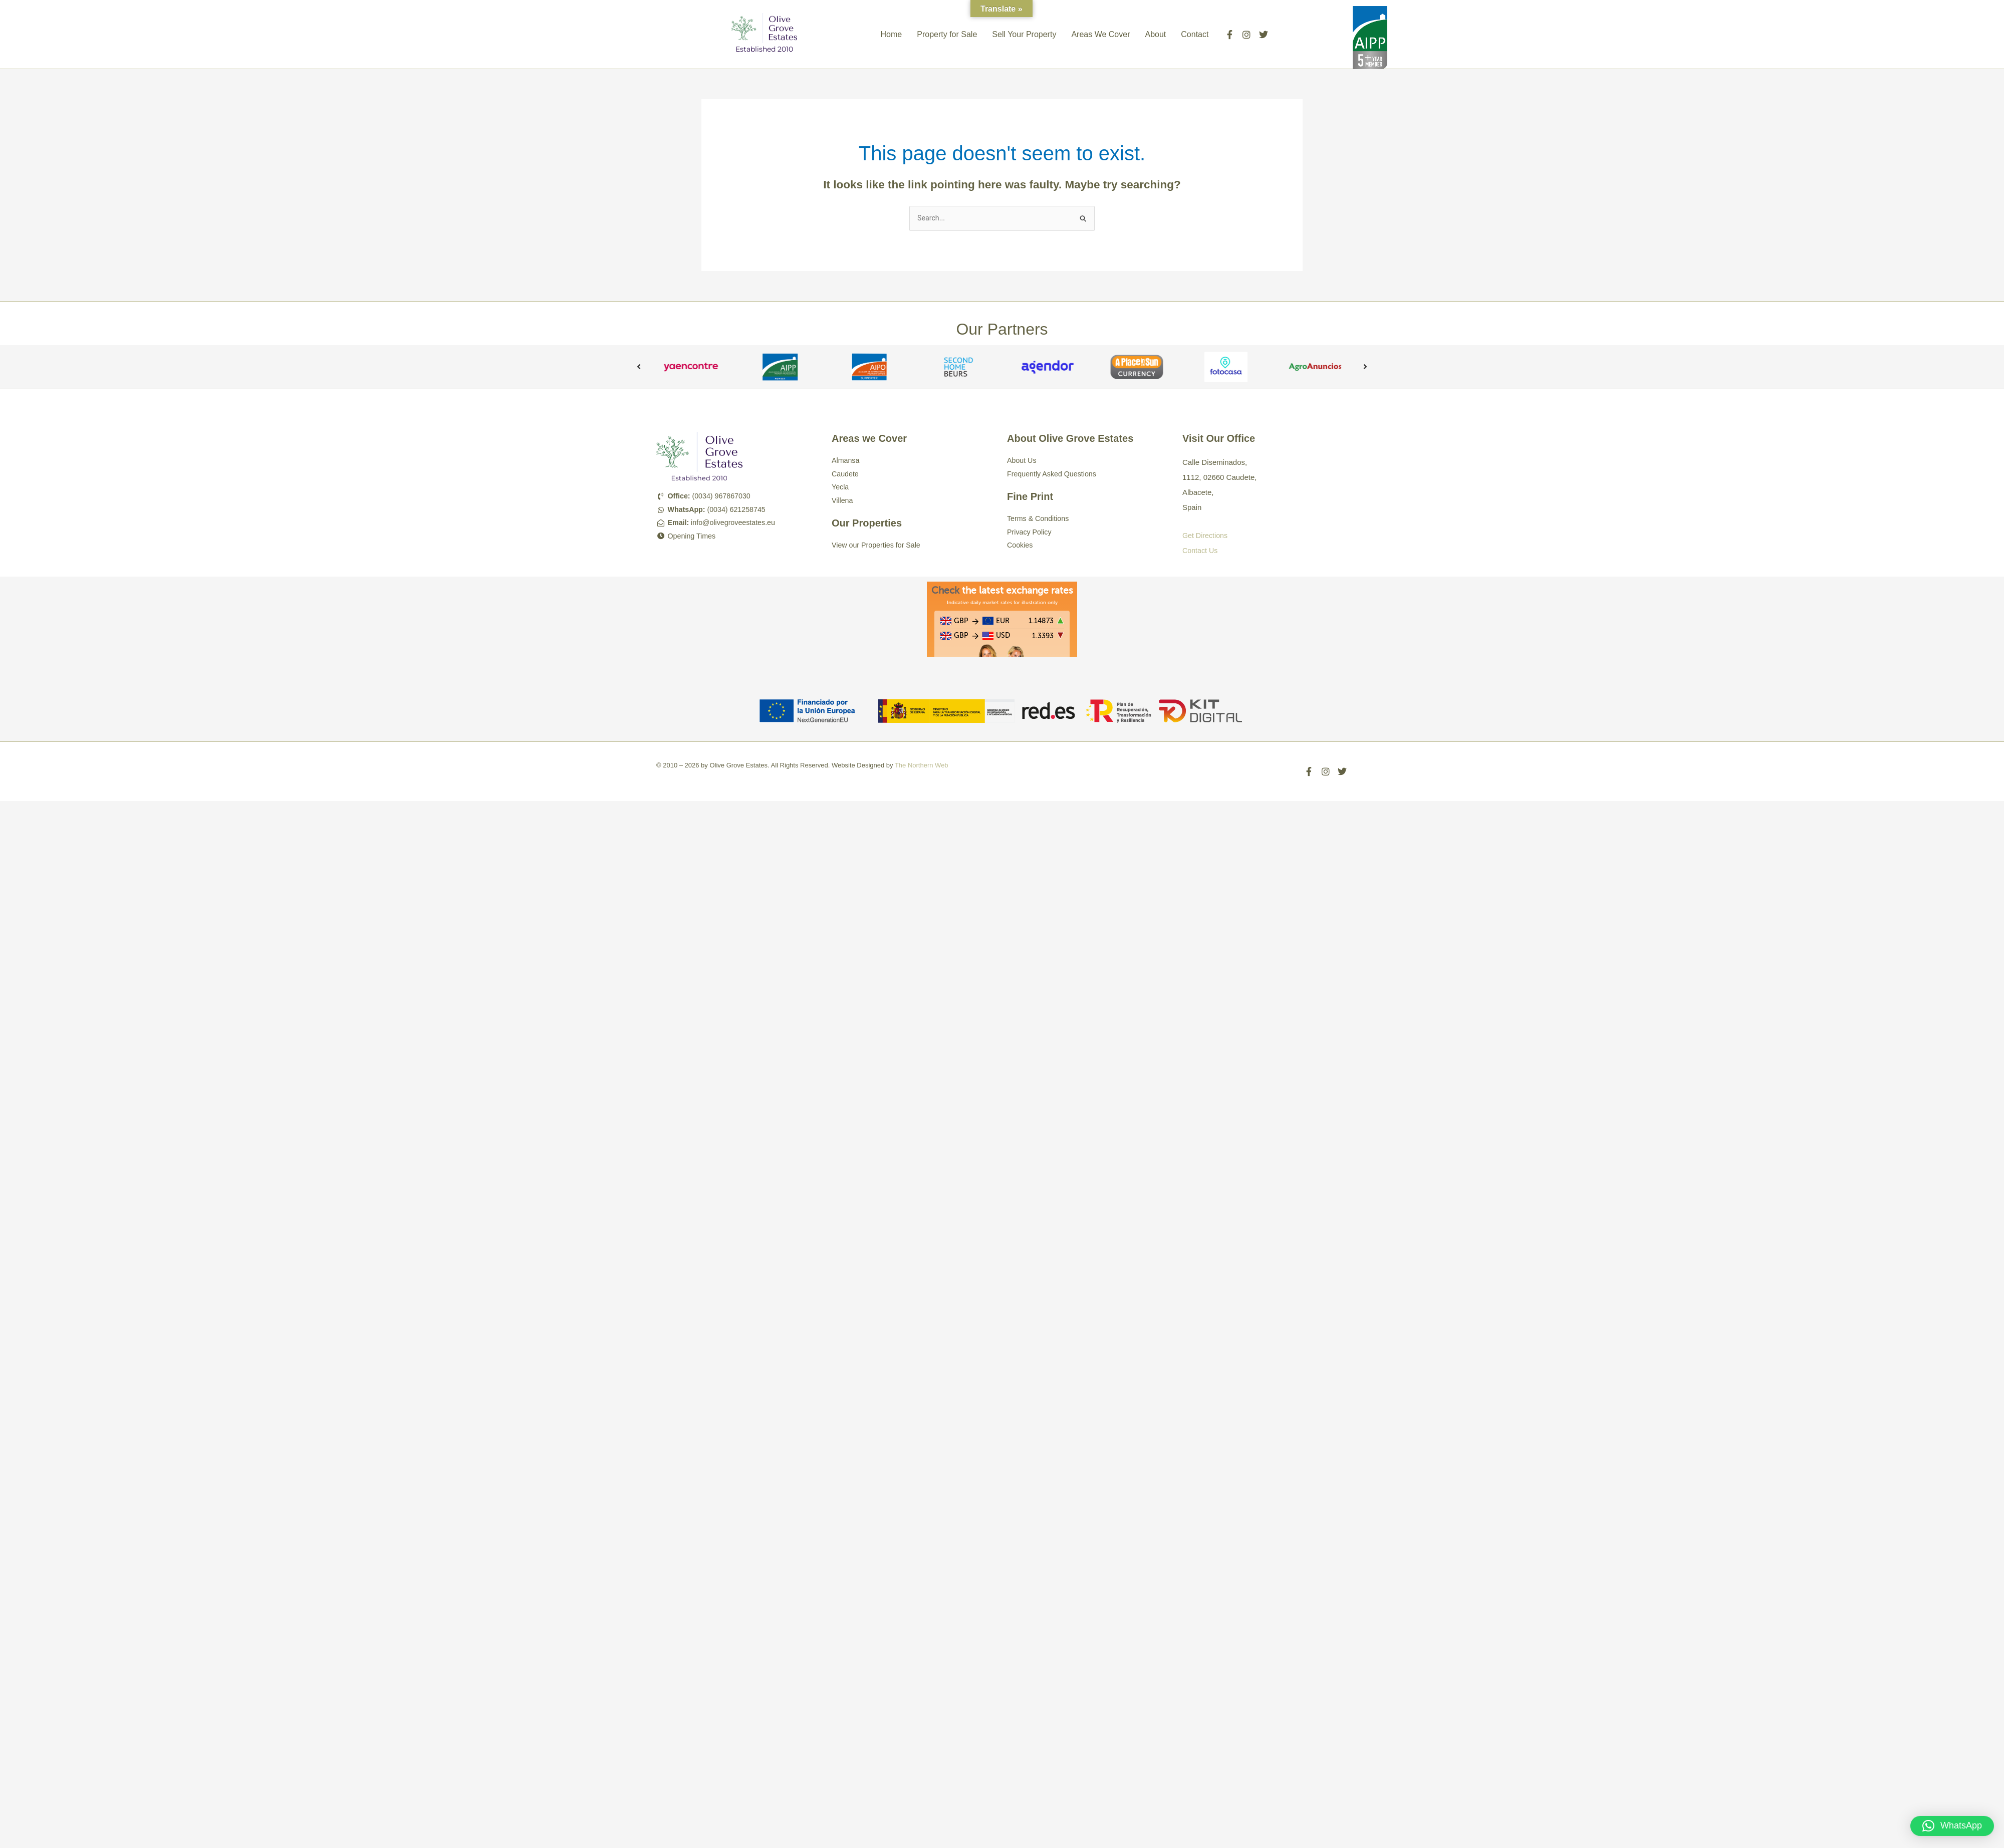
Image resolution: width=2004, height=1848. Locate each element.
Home (891, 34)
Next (1365, 368)
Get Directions (1206, 536)
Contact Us (1200, 551)
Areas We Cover (1100, 34)
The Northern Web (921, 766)
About (1155, 34)
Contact (1194, 34)
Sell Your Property (1024, 34)
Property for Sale (947, 34)
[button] (1952, 1826)
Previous (639, 368)
